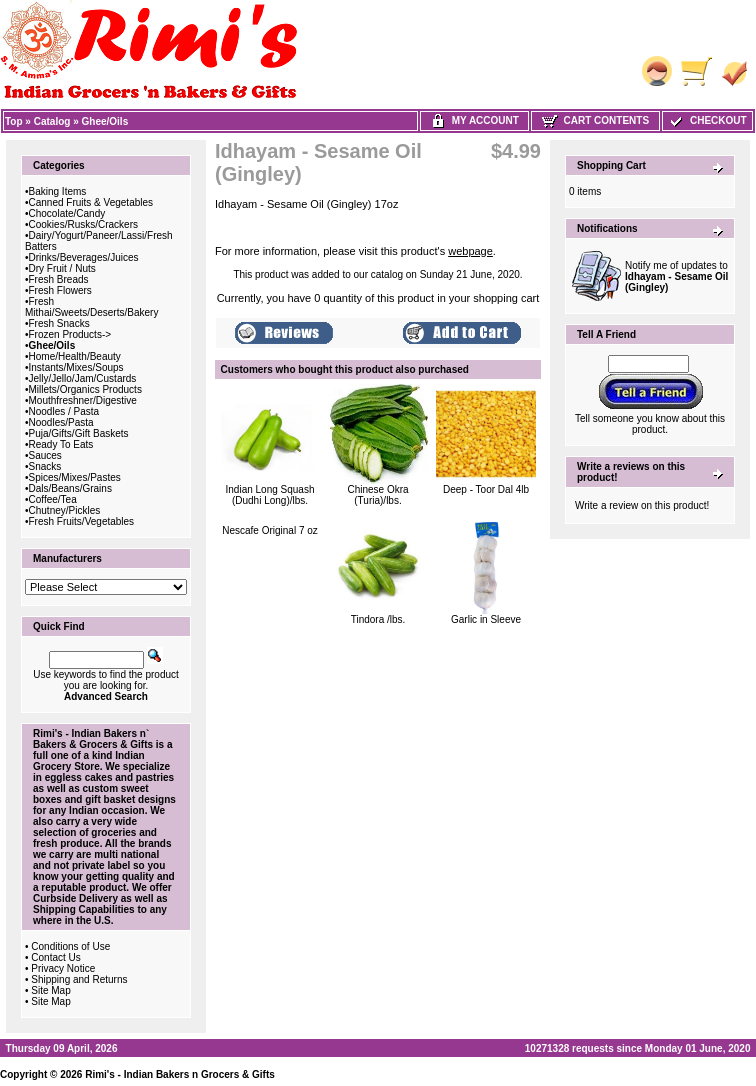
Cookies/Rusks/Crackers (83, 224)
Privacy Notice (63, 968)
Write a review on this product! (642, 505)
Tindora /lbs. (378, 619)
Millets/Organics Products (85, 389)
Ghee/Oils (105, 121)
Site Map (50, 990)
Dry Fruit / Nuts (62, 268)
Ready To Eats (61, 444)
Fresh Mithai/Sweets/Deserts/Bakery (91, 307)
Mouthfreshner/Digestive (83, 400)
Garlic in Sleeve (486, 619)
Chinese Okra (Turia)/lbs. (377, 495)
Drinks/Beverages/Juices (84, 257)
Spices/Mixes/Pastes (75, 477)
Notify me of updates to (676, 276)
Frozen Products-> (70, 334)
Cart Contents (595, 120)
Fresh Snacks (59, 323)
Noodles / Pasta (64, 411)
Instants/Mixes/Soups (76, 367)
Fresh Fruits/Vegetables (82, 521)
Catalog (52, 121)
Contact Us (55, 957)
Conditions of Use (70, 946)
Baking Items (58, 191)
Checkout (707, 120)
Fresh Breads (59, 279)
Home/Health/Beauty (75, 356)
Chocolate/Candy (67, 213)
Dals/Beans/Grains (70, 488)
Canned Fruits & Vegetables (91, 202)
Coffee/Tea (53, 499)
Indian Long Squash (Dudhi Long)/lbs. (270, 495)
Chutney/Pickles (65, 510)
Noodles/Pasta (61, 422)
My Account (474, 120)
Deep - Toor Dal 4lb (486, 489)
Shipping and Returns (79, 979)
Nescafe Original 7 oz (270, 530)
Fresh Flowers (60, 290)
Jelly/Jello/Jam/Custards (83, 378)
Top (14, 121)
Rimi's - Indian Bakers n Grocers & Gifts (180, 1074)
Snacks (45, 466)
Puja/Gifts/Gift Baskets (79, 433)
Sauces (45, 455)
